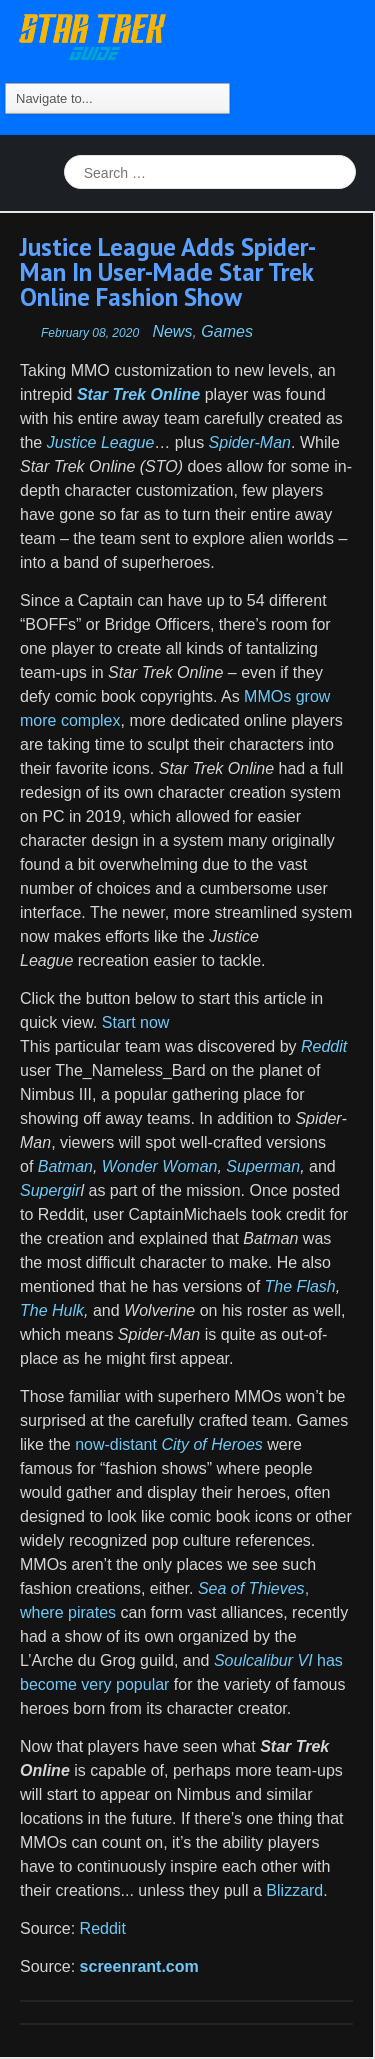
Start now (133, 1022)
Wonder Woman (160, 1166)
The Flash (300, 1286)
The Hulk (52, 1310)
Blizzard (294, 1890)
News (172, 331)
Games (227, 331)
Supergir (50, 1190)
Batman (65, 1166)
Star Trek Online (138, 394)
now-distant (169, 1444)
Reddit (103, 1928)
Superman (263, 1166)
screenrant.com (139, 1966)
